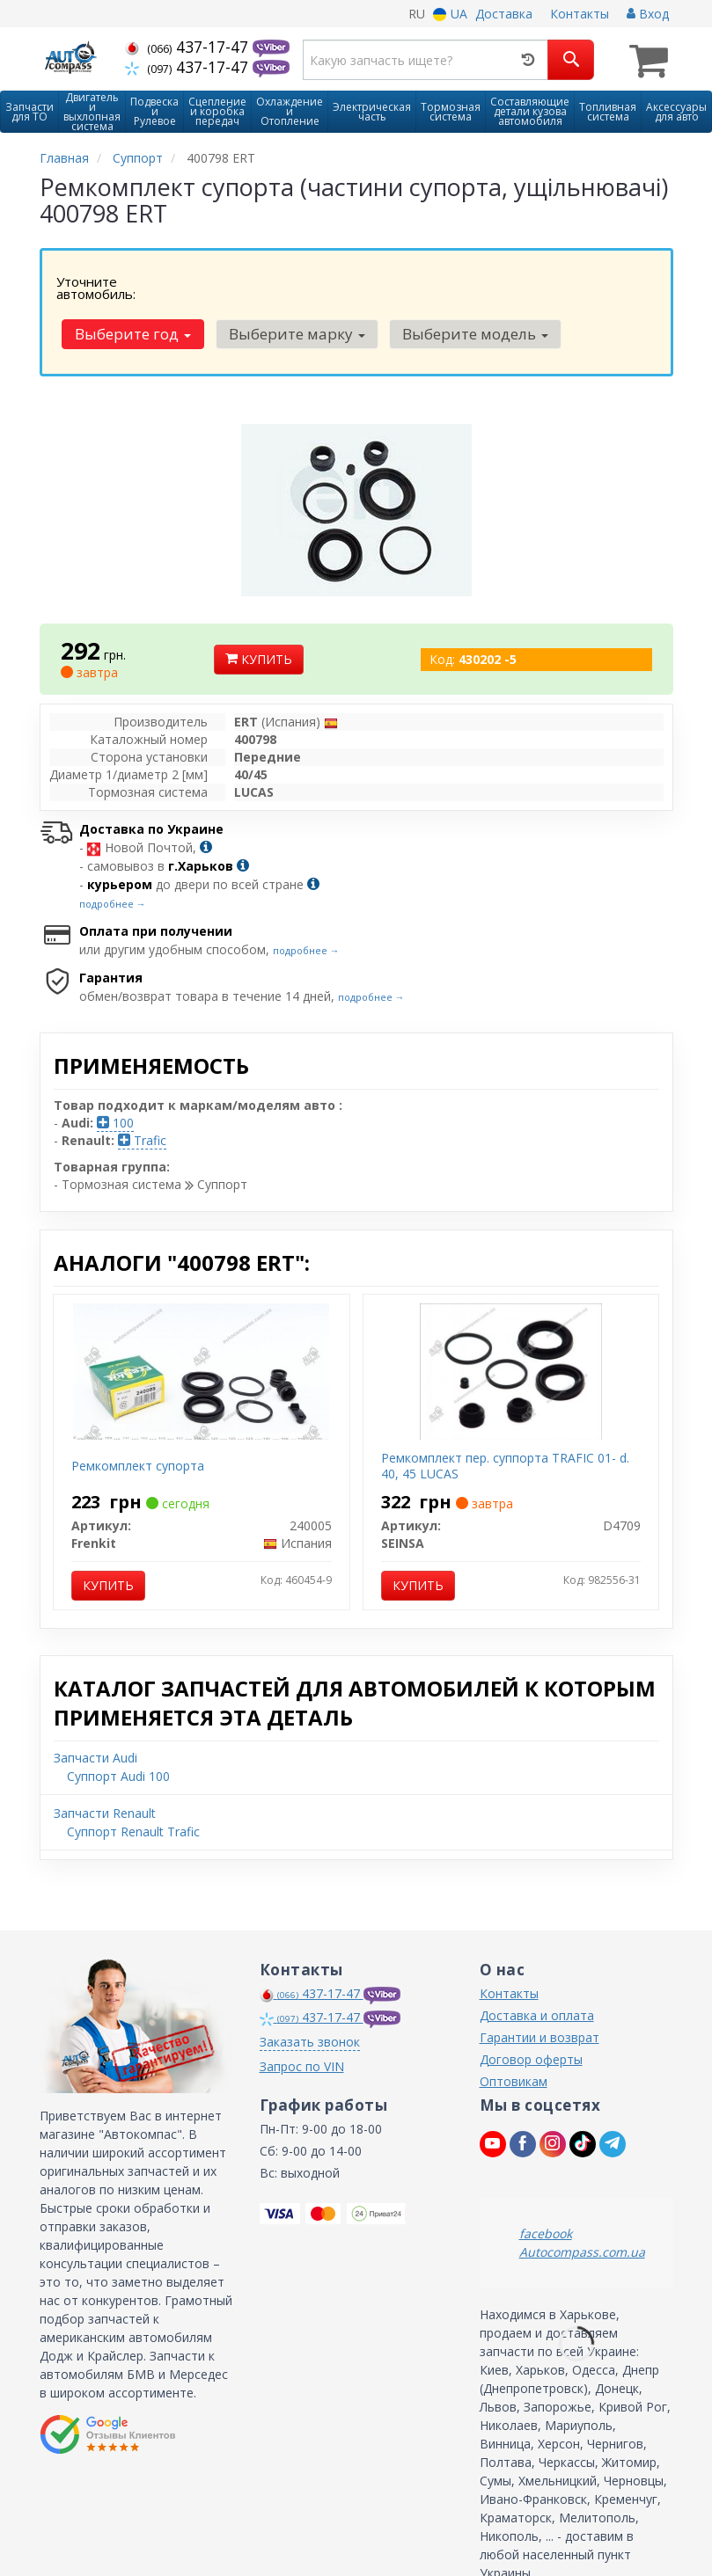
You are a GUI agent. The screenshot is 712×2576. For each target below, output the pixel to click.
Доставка (503, 13)
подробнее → (112, 858)
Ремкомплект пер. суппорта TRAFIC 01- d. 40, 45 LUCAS (505, 1420)
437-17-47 (189, 46)
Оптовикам (513, 2035)
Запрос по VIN (302, 2020)
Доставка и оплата (537, 1969)
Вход (648, 13)
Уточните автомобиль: (96, 286)
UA (450, 13)
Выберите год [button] (223, 288)
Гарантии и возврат (539, 1991)
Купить (258, 613)
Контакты (579, 13)
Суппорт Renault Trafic (133, 1785)
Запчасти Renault (105, 1767)
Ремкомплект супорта (137, 1420)
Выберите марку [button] (383, 288)
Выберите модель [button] (558, 288)
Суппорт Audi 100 (118, 1730)
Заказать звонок (310, 1996)
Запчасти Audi (95, 1712)
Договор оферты (531, 2013)
